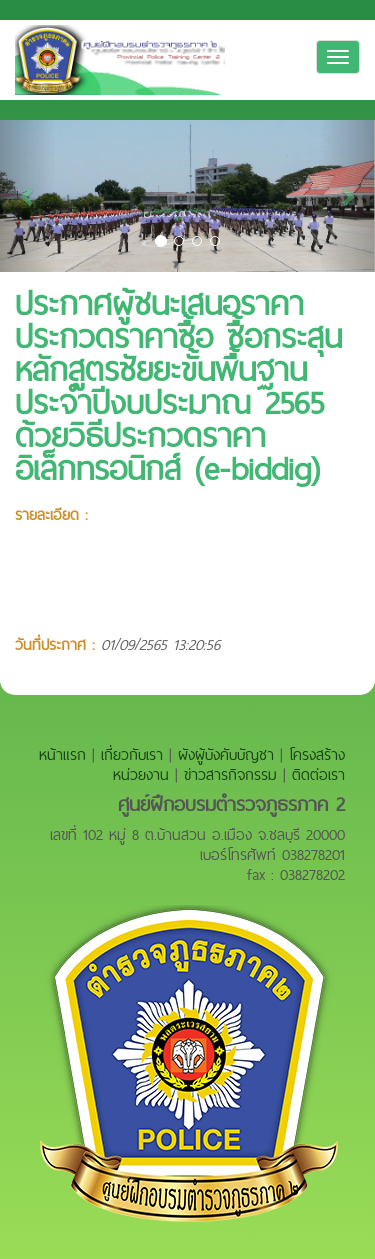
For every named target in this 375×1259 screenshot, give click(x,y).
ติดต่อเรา (318, 774)
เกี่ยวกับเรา (132, 754)
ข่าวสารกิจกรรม (230, 774)
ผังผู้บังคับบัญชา (226, 754)
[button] (28, 196)
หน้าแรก (62, 754)
